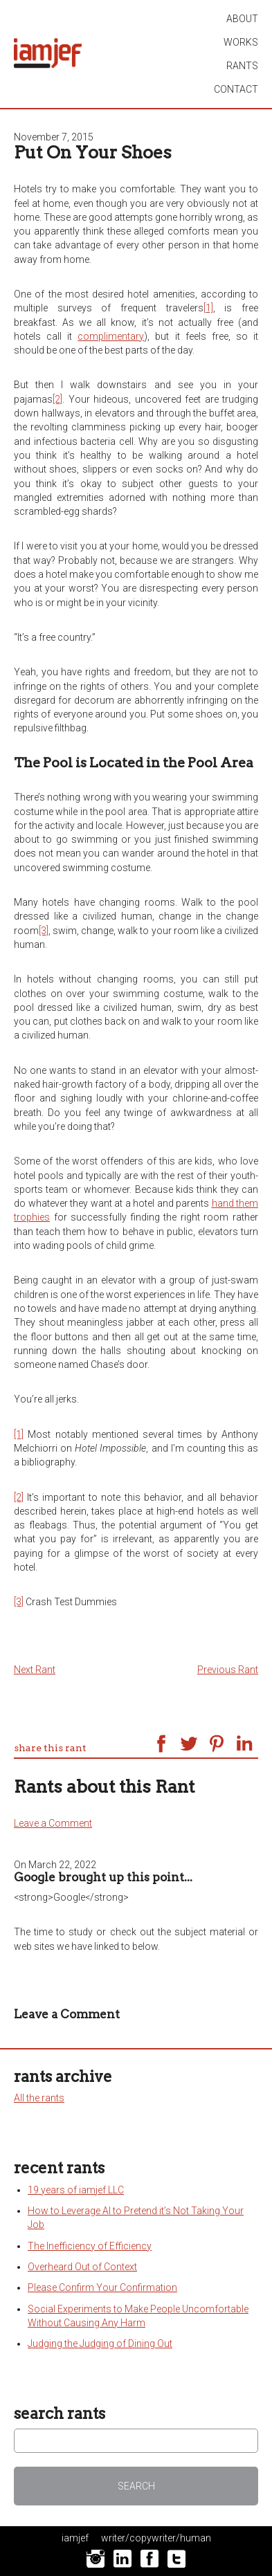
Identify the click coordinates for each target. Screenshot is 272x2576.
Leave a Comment (53, 1823)
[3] (43, 930)
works (241, 42)
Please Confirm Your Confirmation (102, 2287)
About (242, 18)
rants (242, 65)
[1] (208, 307)
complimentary (111, 336)
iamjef (75, 2538)
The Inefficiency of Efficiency (90, 2245)
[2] (57, 399)
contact (236, 89)
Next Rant (34, 1669)
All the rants (39, 2097)
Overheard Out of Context (82, 2266)
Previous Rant (227, 1669)
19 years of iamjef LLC (76, 2189)
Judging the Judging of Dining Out (100, 2343)
